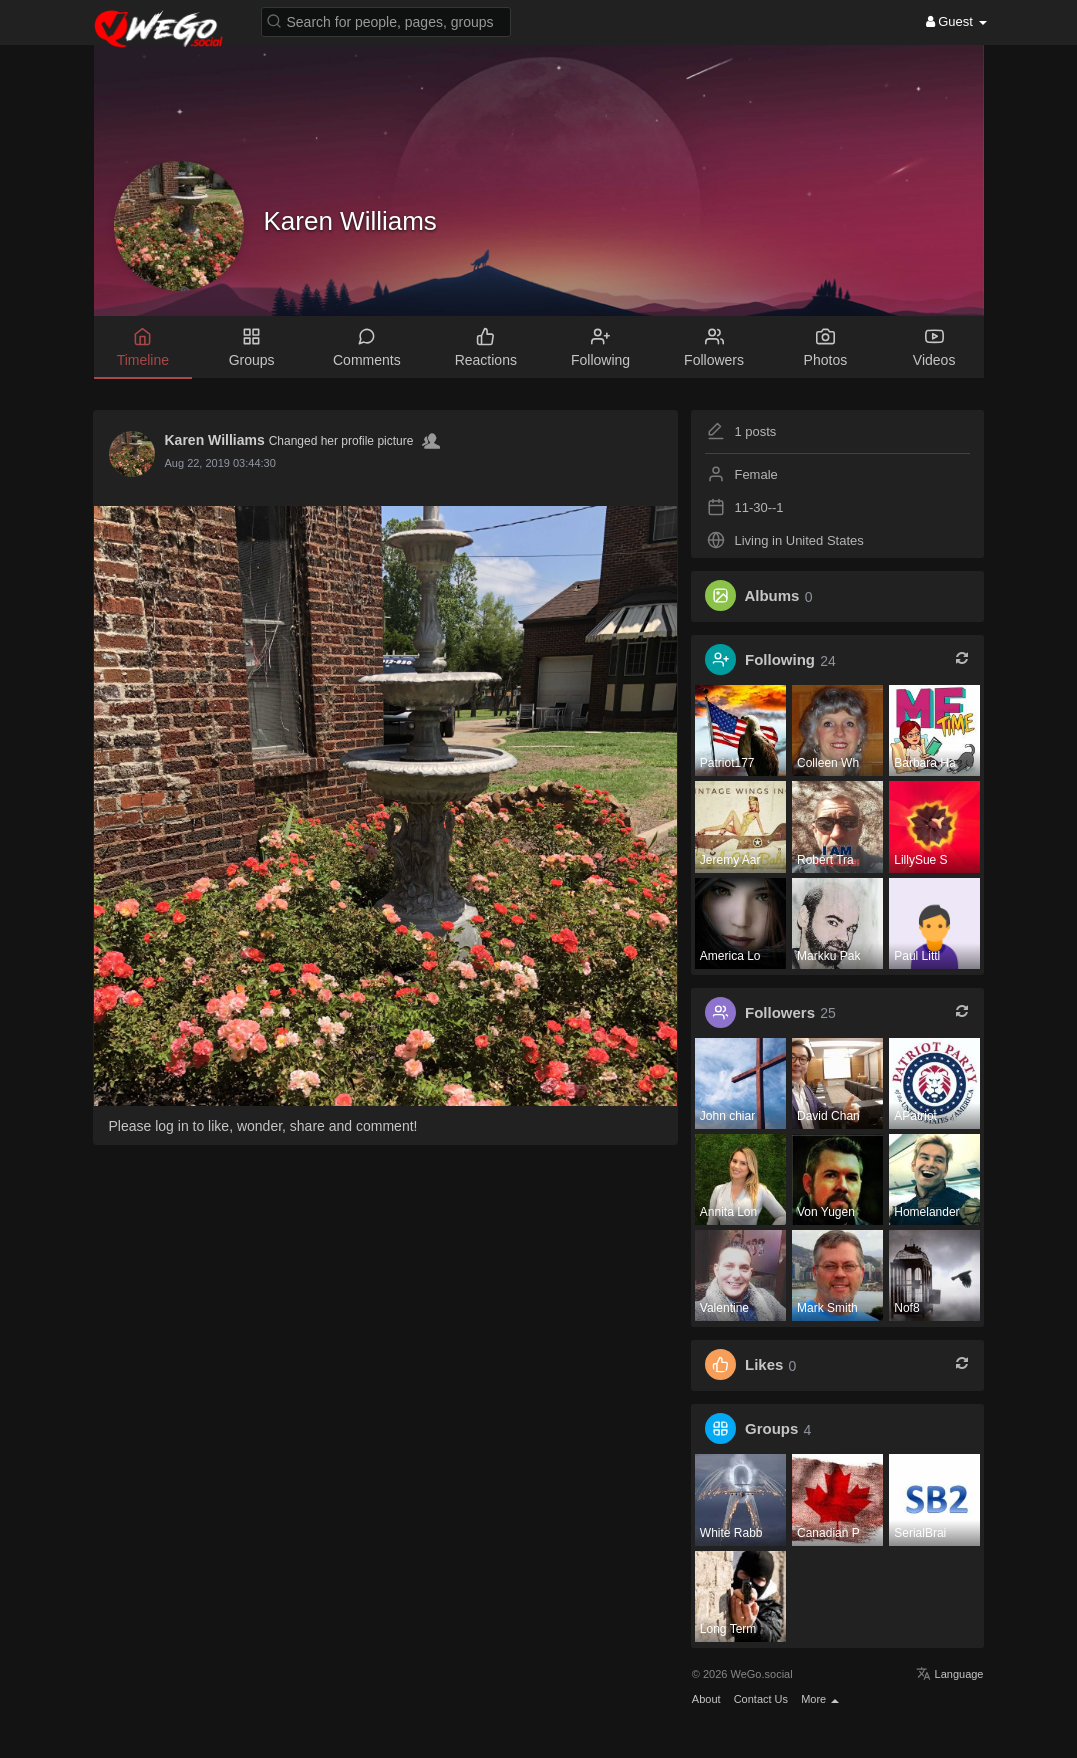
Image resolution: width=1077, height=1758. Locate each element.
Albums (771, 596)
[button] (386, 20)
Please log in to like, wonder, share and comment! (263, 1126)
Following (780, 660)
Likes (764, 1365)
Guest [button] (956, 21)
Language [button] (949, 1674)
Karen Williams (350, 221)
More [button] (820, 1699)
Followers (780, 1012)
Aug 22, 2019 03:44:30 (220, 463)
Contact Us (761, 1699)
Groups (771, 1429)
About (706, 1699)
